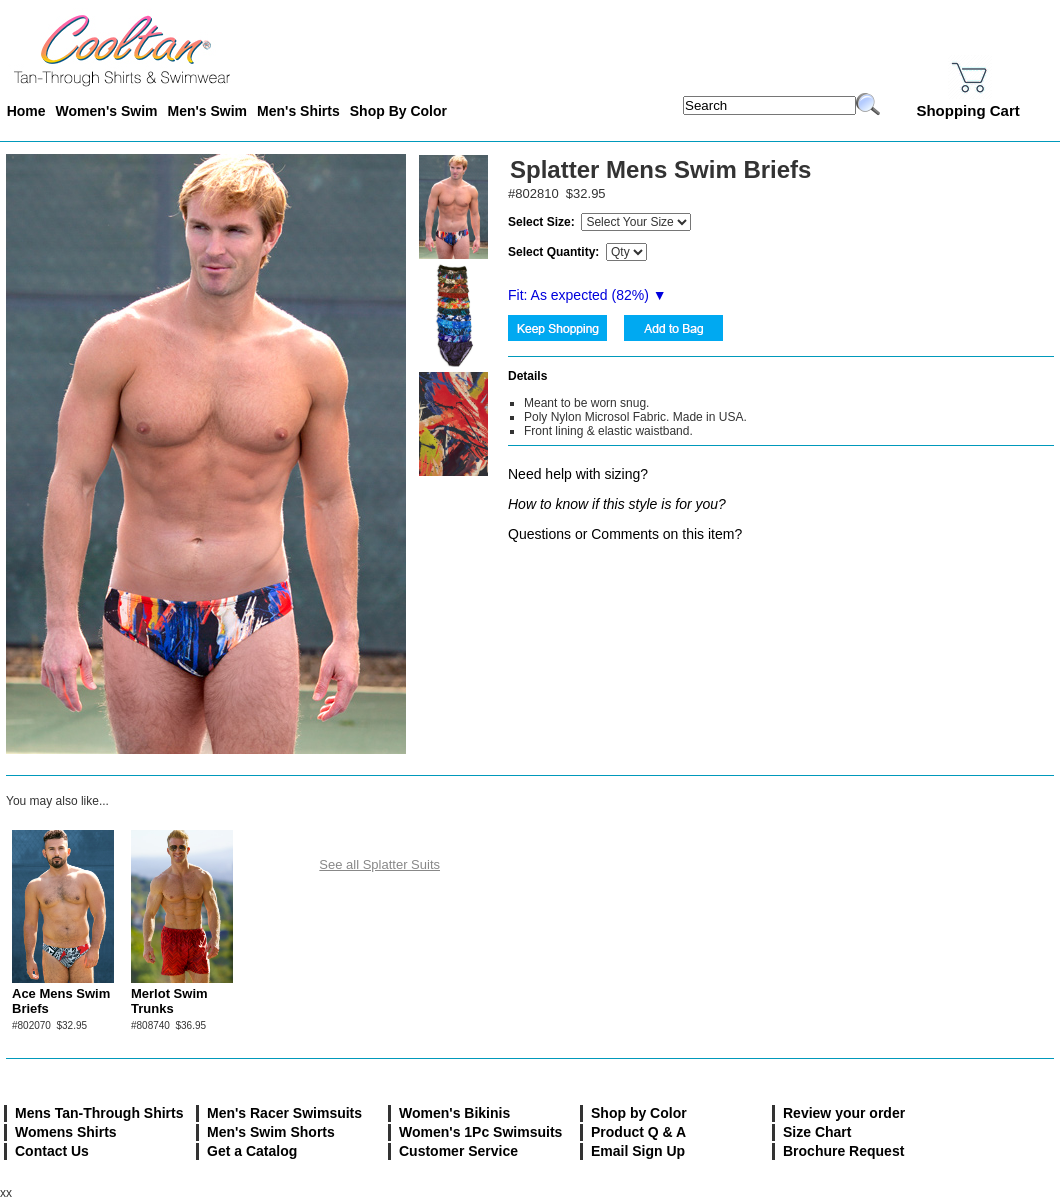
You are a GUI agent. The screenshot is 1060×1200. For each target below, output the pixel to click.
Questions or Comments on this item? (625, 534)
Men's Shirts (298, 111)
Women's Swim (107, 111)
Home (26, 111)
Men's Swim (207, 111)
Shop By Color (398, 111)
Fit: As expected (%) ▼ (587, 295)
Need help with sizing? (578, 474)
